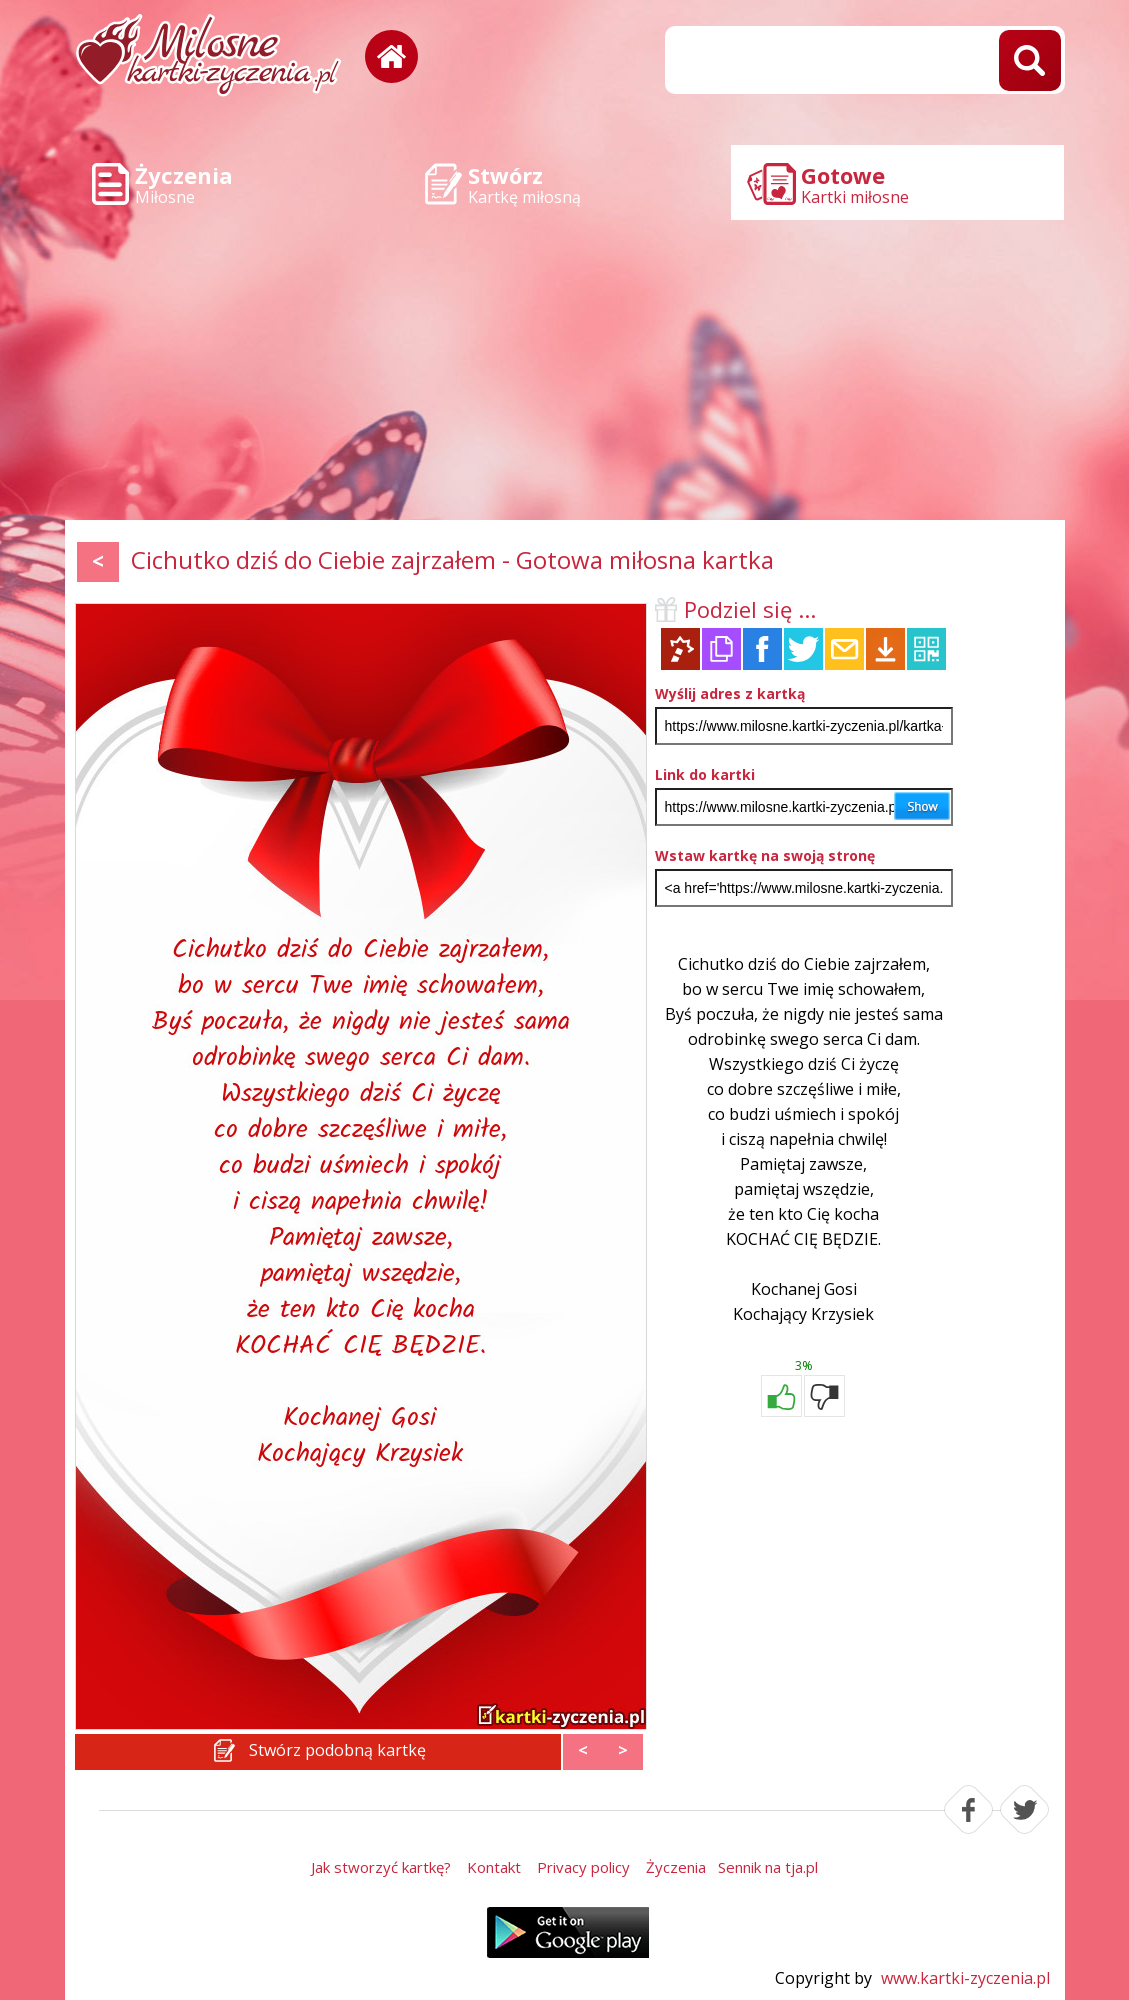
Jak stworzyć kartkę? (381, 1867)
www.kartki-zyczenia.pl (965, 1978)
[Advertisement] (565, 370)
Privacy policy (583, 1867)
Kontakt (494, 1867)
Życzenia (676, 1867)
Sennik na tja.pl (768, 1867)
